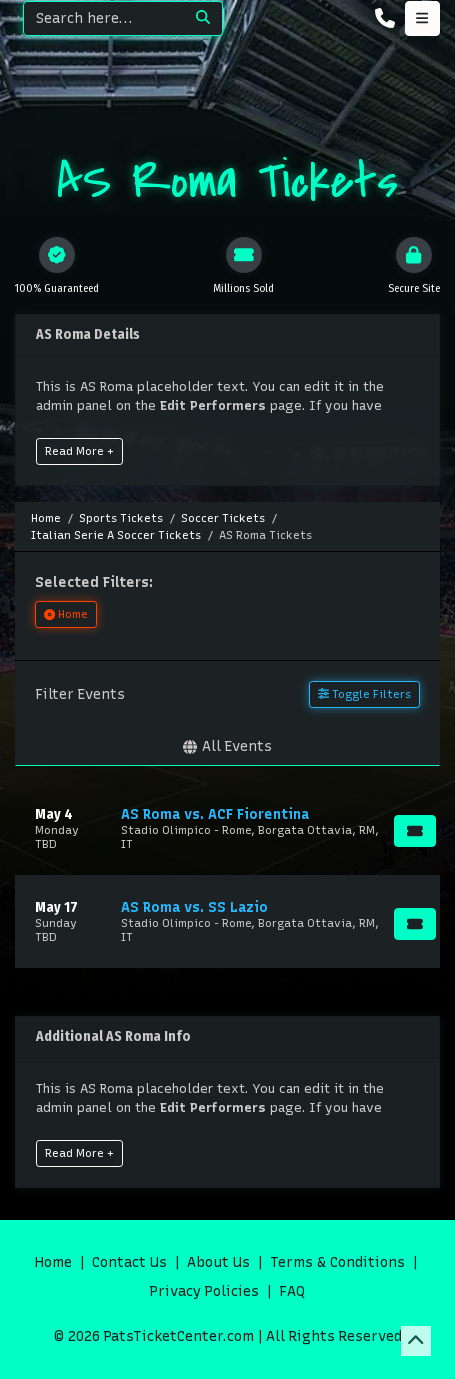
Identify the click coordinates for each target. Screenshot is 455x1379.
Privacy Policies (204, 1291)
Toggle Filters (364, 694)
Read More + (79, 451)
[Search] (104, 18)
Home (53, 1262)
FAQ (292, 1291)
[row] (227, 828)
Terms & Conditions (337, 1262)
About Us (218, 1262)
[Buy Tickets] (415, 831)
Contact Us (129, 1262)
